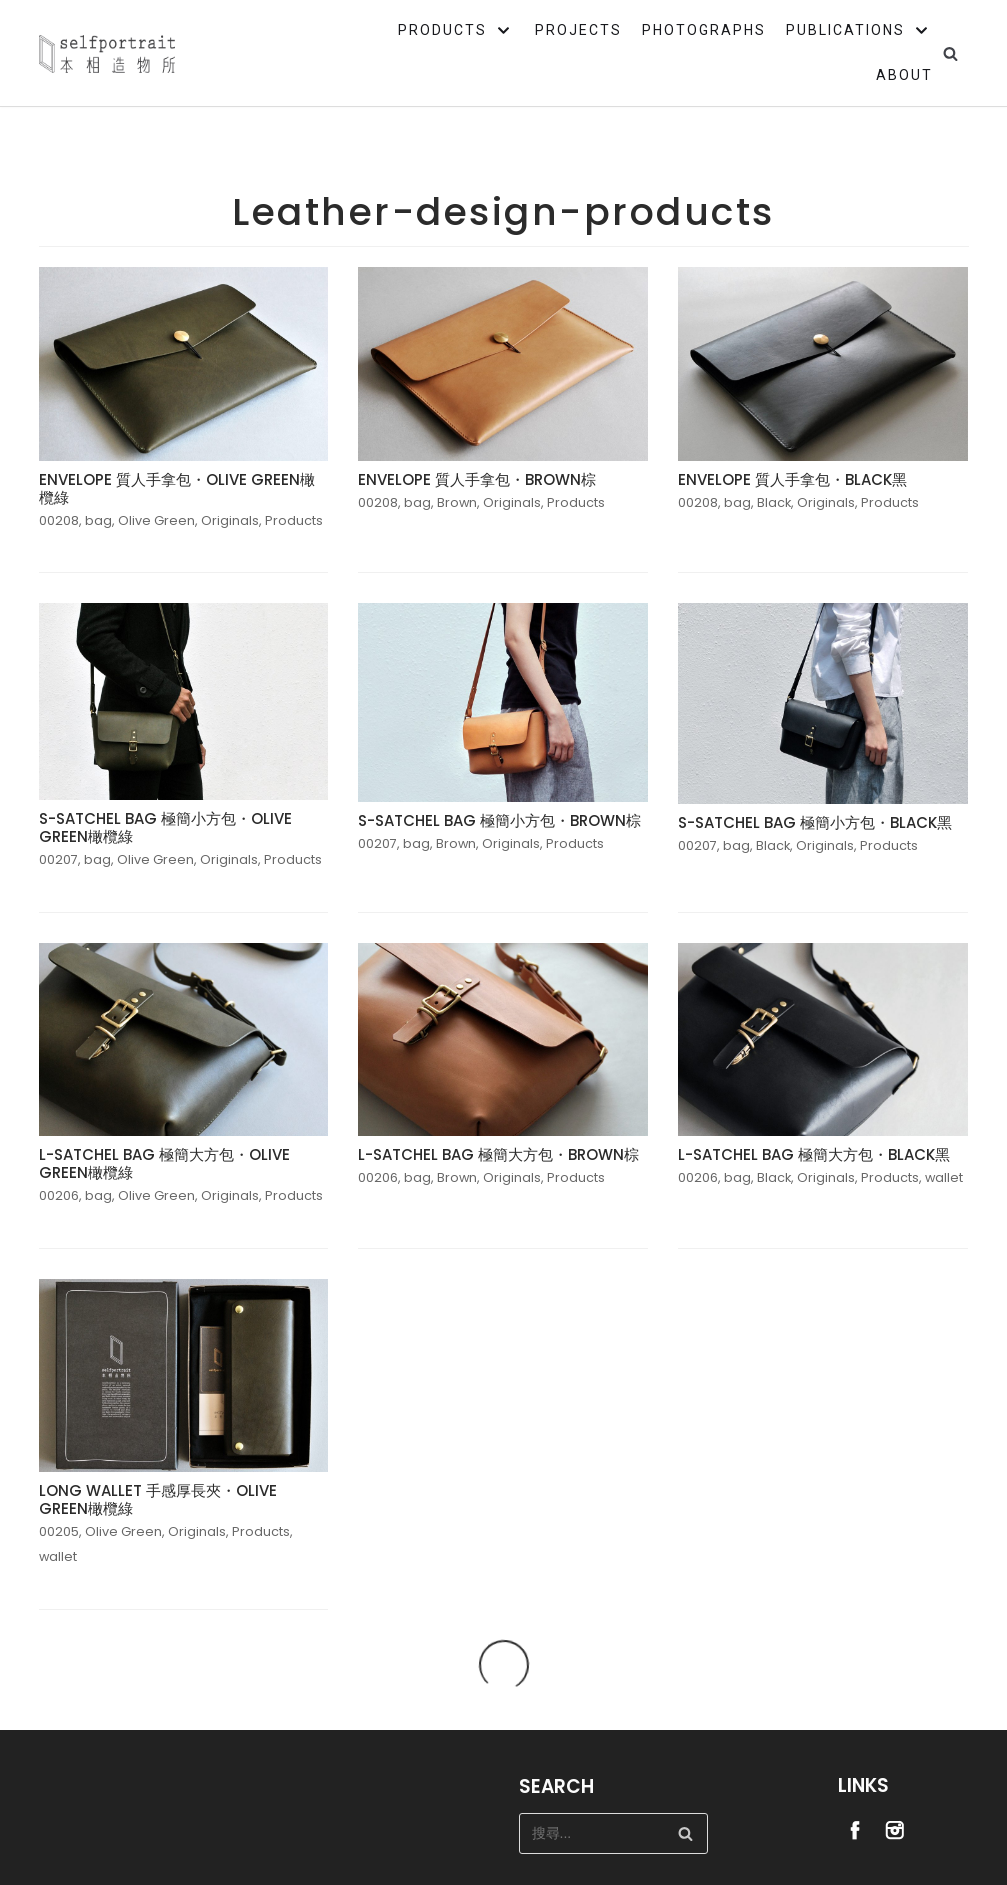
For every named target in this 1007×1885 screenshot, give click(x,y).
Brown (457, 502)
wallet (944, 1177)
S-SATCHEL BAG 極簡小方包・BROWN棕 (499, 820)
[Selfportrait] (107, 54)
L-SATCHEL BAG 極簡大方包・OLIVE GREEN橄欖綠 (164, 1163)
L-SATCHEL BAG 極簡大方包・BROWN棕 (498, 1154)
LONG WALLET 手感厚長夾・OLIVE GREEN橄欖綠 (158, 1499)
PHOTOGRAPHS (704, 30)
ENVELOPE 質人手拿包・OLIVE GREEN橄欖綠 (177, 488)
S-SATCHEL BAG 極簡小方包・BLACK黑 (815, 822)
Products (294, 520)
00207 (58, 859)
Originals (230, 520)
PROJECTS (578, 30)
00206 (59, 1195)
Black (774, 502)
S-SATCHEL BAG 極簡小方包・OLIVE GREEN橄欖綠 (165, 827)
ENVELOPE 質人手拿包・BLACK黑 (792, 479)
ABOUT (904, 75)
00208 (59, 520)
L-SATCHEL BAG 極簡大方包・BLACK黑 (814, 1154)
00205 (59, 1531)
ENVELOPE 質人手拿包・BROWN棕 (477, 479)
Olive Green (156, 520)
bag (98, 520)
